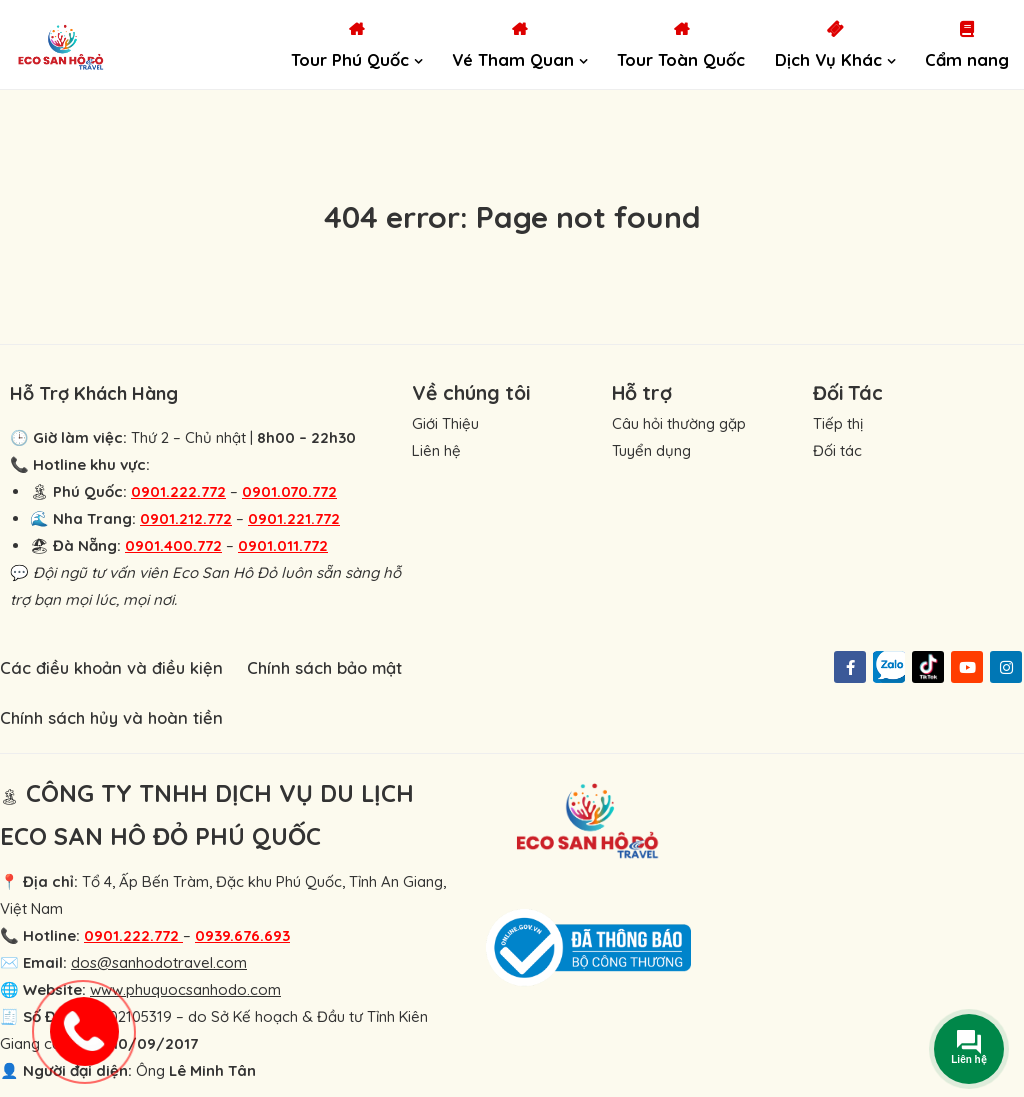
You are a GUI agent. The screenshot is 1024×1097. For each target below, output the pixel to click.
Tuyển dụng (651, 450)
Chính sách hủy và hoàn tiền (111, 717)
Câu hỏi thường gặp (679, 423)
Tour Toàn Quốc (681, 59)
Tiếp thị (838, 423)
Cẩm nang (967, 59)
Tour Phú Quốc (350, 59)
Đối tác (837, 450)
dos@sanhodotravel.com (159, 962)
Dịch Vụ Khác (828, 59)
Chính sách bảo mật (324, 667)
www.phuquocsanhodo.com (185, 989)
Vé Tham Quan (513, 59)
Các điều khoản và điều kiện (111, 667)
